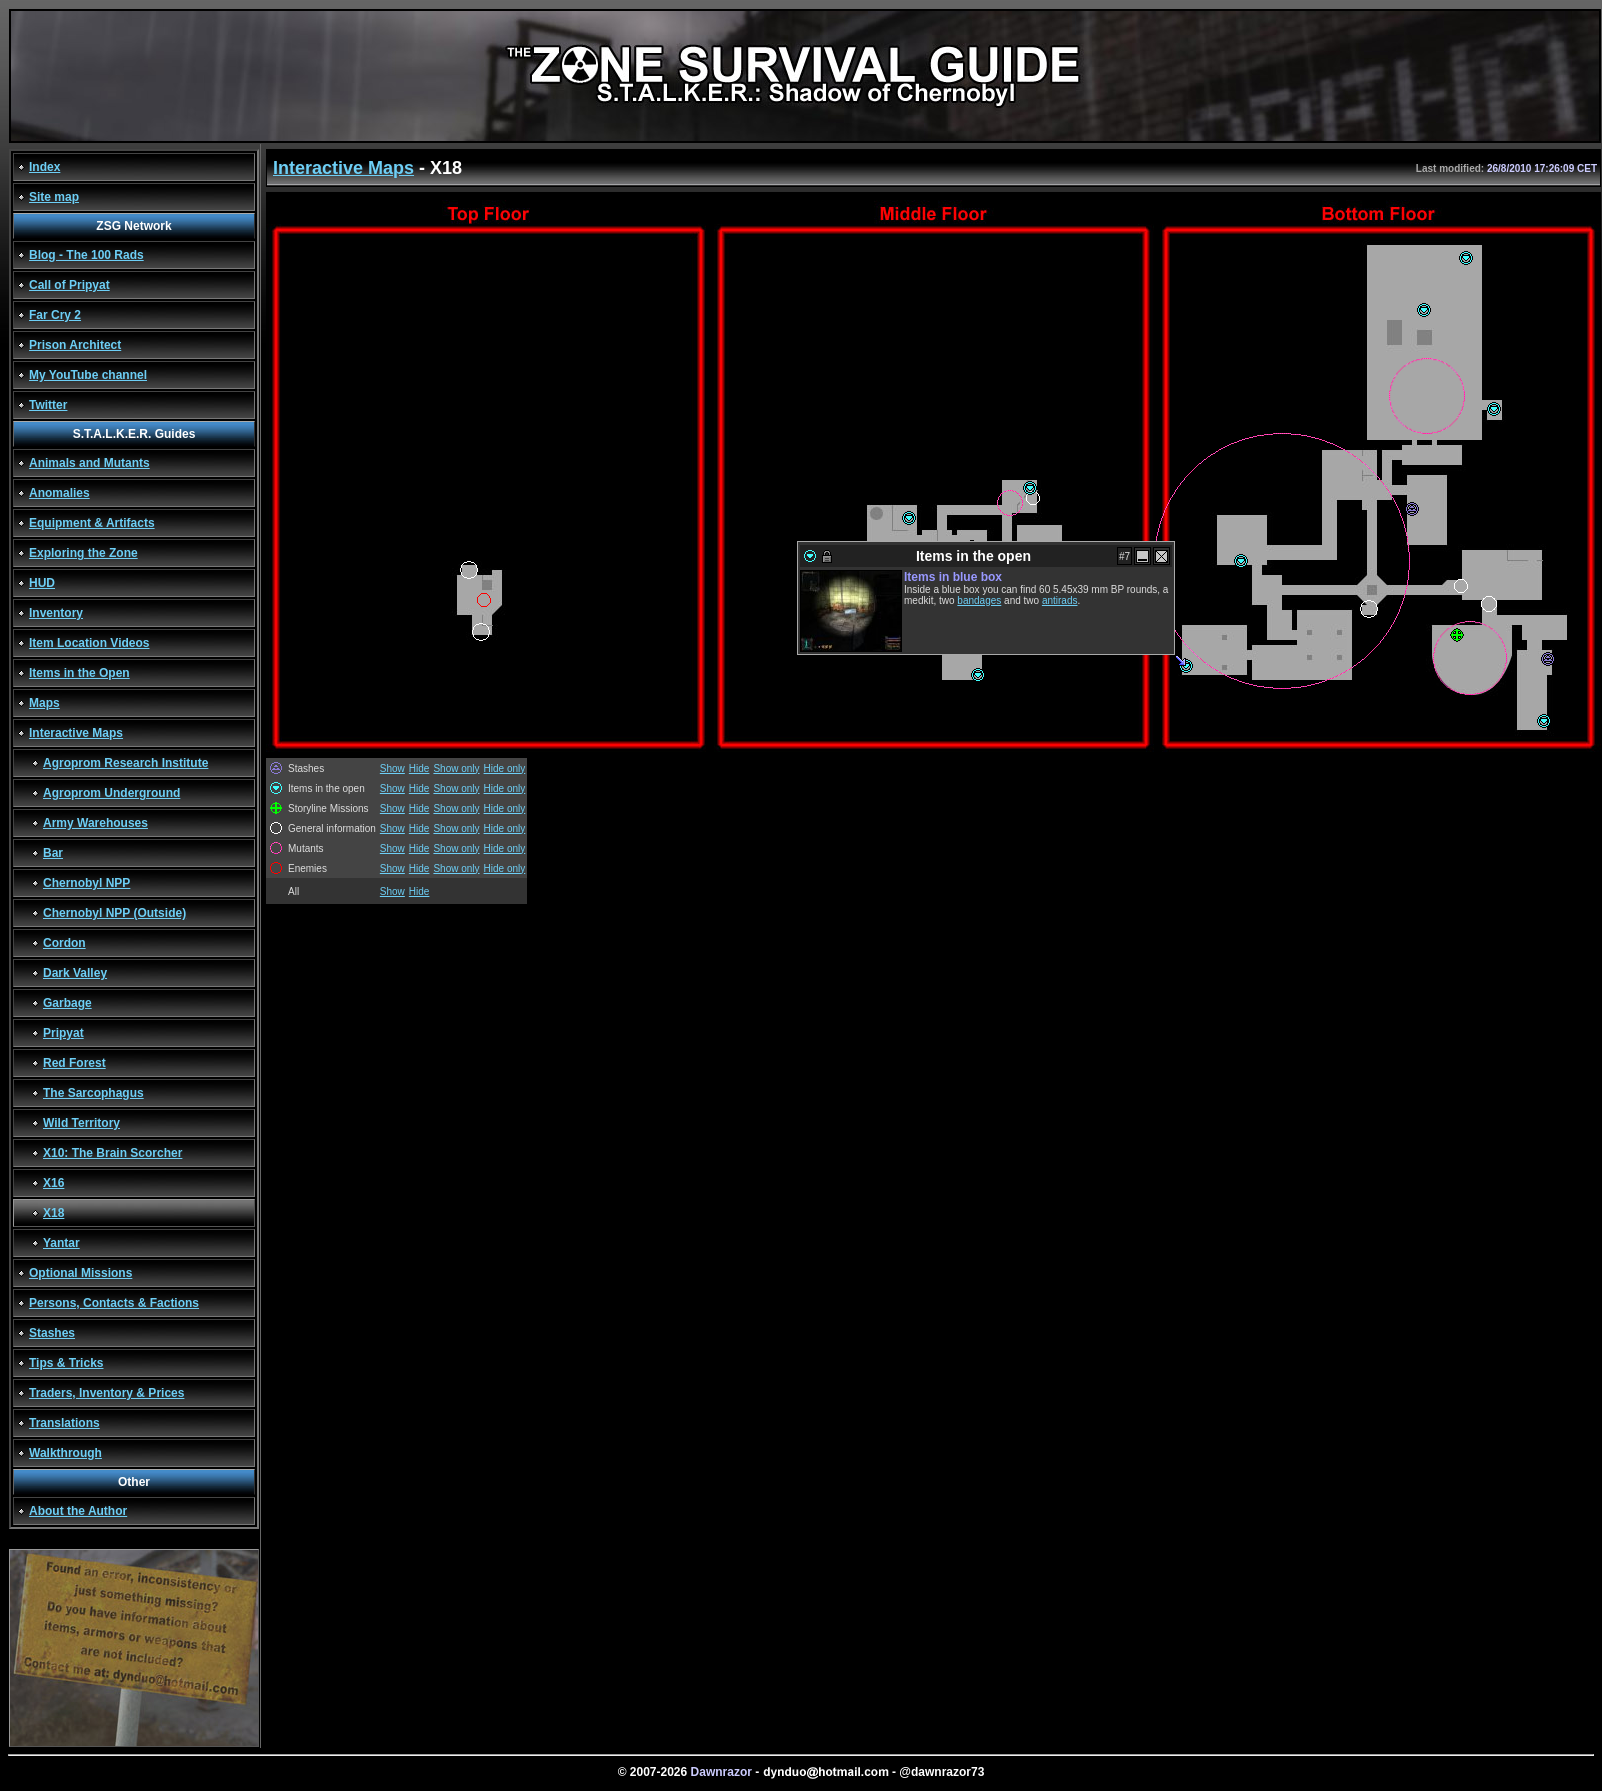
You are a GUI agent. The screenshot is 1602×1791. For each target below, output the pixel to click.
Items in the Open (79, 673)
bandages (979, 600)
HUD (42, 583)
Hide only (505, 768)
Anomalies (59, 493)
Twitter (48, 405)
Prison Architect (75, 345)
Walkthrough (65, 1453)
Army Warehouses (95, 823)
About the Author (78, 1511)
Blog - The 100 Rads (86, 255)
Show (392, 768)
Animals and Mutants (89, 463)
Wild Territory (81, 1123)
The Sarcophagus (93, 1093)
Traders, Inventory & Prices (106, 1393)
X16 (53, 1183)
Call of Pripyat (69, 285)
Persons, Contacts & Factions (114, 1303)
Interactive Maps (76, 733)
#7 (1124, 556)
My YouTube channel (88, 375)
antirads (1060, 600)
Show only (456, 768)
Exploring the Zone (83, 553)
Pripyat (63, 1033)
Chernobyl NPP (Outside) (114, 913)
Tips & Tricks (66, 1363)
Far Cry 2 (55, 315)
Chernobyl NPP (86, 883)
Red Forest (74, 1063)
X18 (53, 1213)
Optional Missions (80, 1273)
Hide (419, 768)
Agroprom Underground (111, 793)
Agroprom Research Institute (125, 763)
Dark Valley (75, 973)
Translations (64, 1423)
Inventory (56, 613)
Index (44, 167)
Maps (44, 703)
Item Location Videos (89, 643)
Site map (54, 197)
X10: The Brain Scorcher (112, 1153)
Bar (53, 853)
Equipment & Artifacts (92, 523)
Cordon (64, 943)
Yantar (61, 1243)
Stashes (52, 1333)
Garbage (67, 1003)
